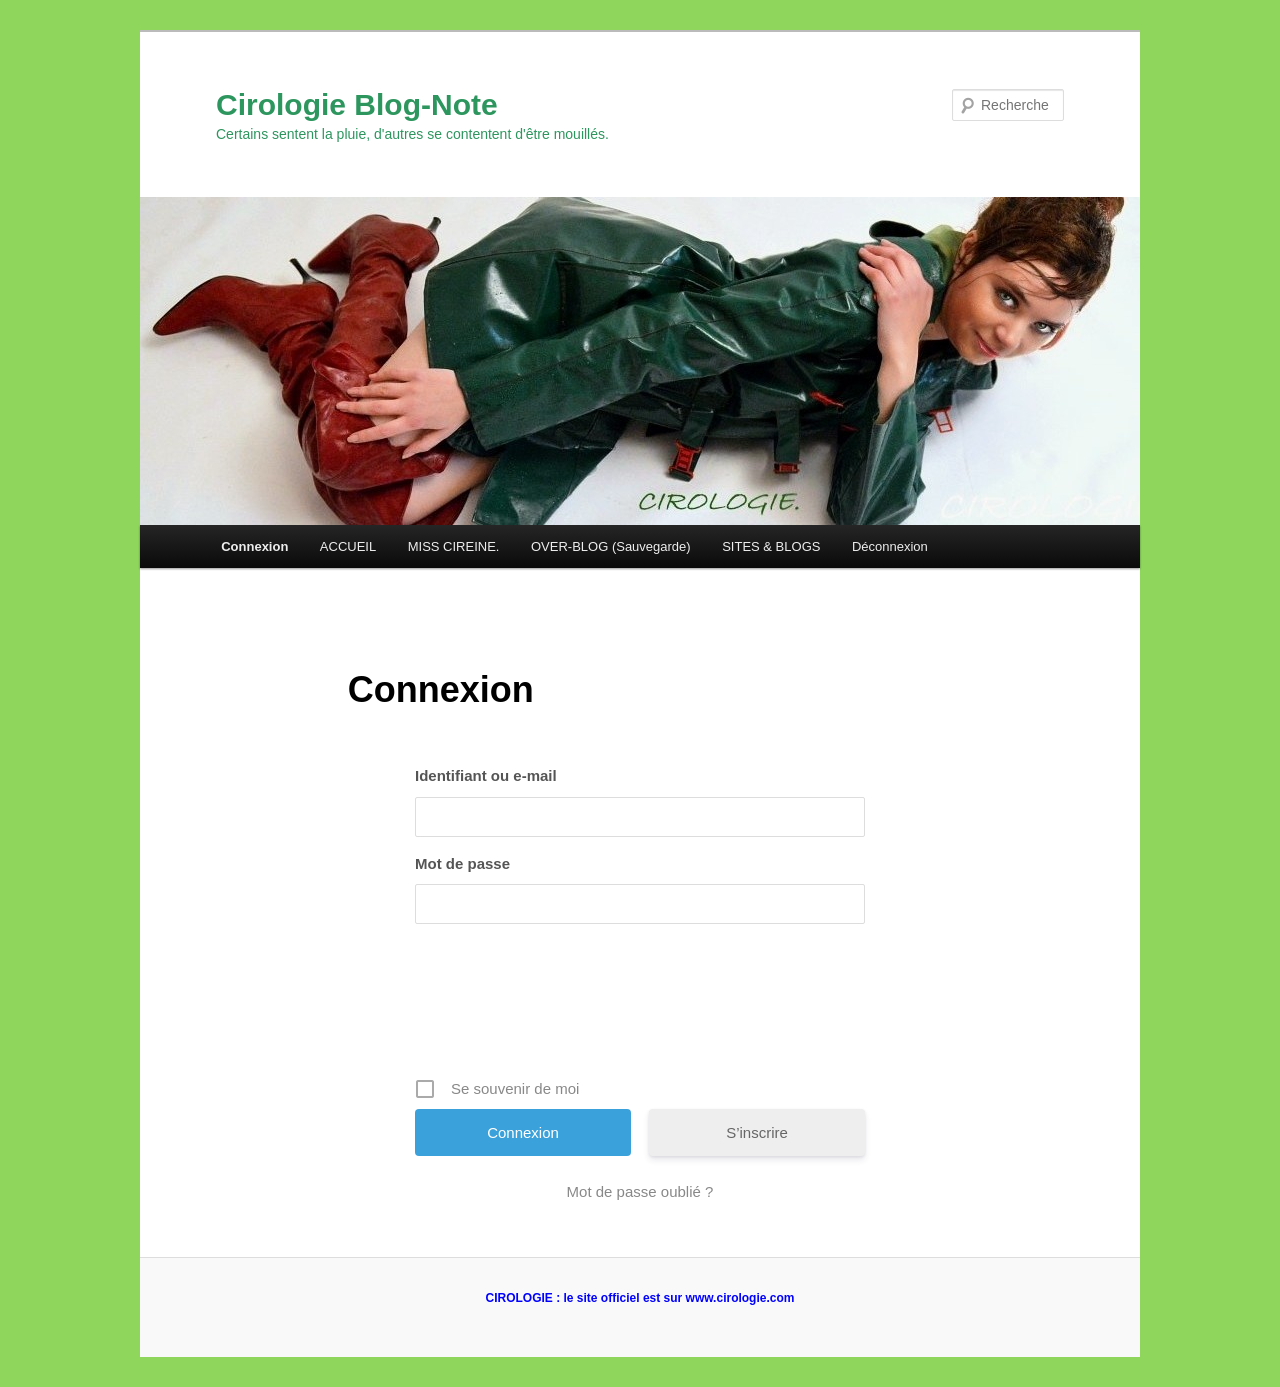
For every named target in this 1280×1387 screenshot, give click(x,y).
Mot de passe (462, 863)
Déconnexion (890, 546)
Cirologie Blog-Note (357, 104)
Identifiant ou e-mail (486, 775)
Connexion (254, 546)
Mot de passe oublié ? (640, 1191)
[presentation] (642, 1008)
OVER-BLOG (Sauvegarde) (611, 546)
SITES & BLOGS (771, 546)
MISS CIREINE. (454, 546)
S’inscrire (757, 1132)
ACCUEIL (348, 546)
